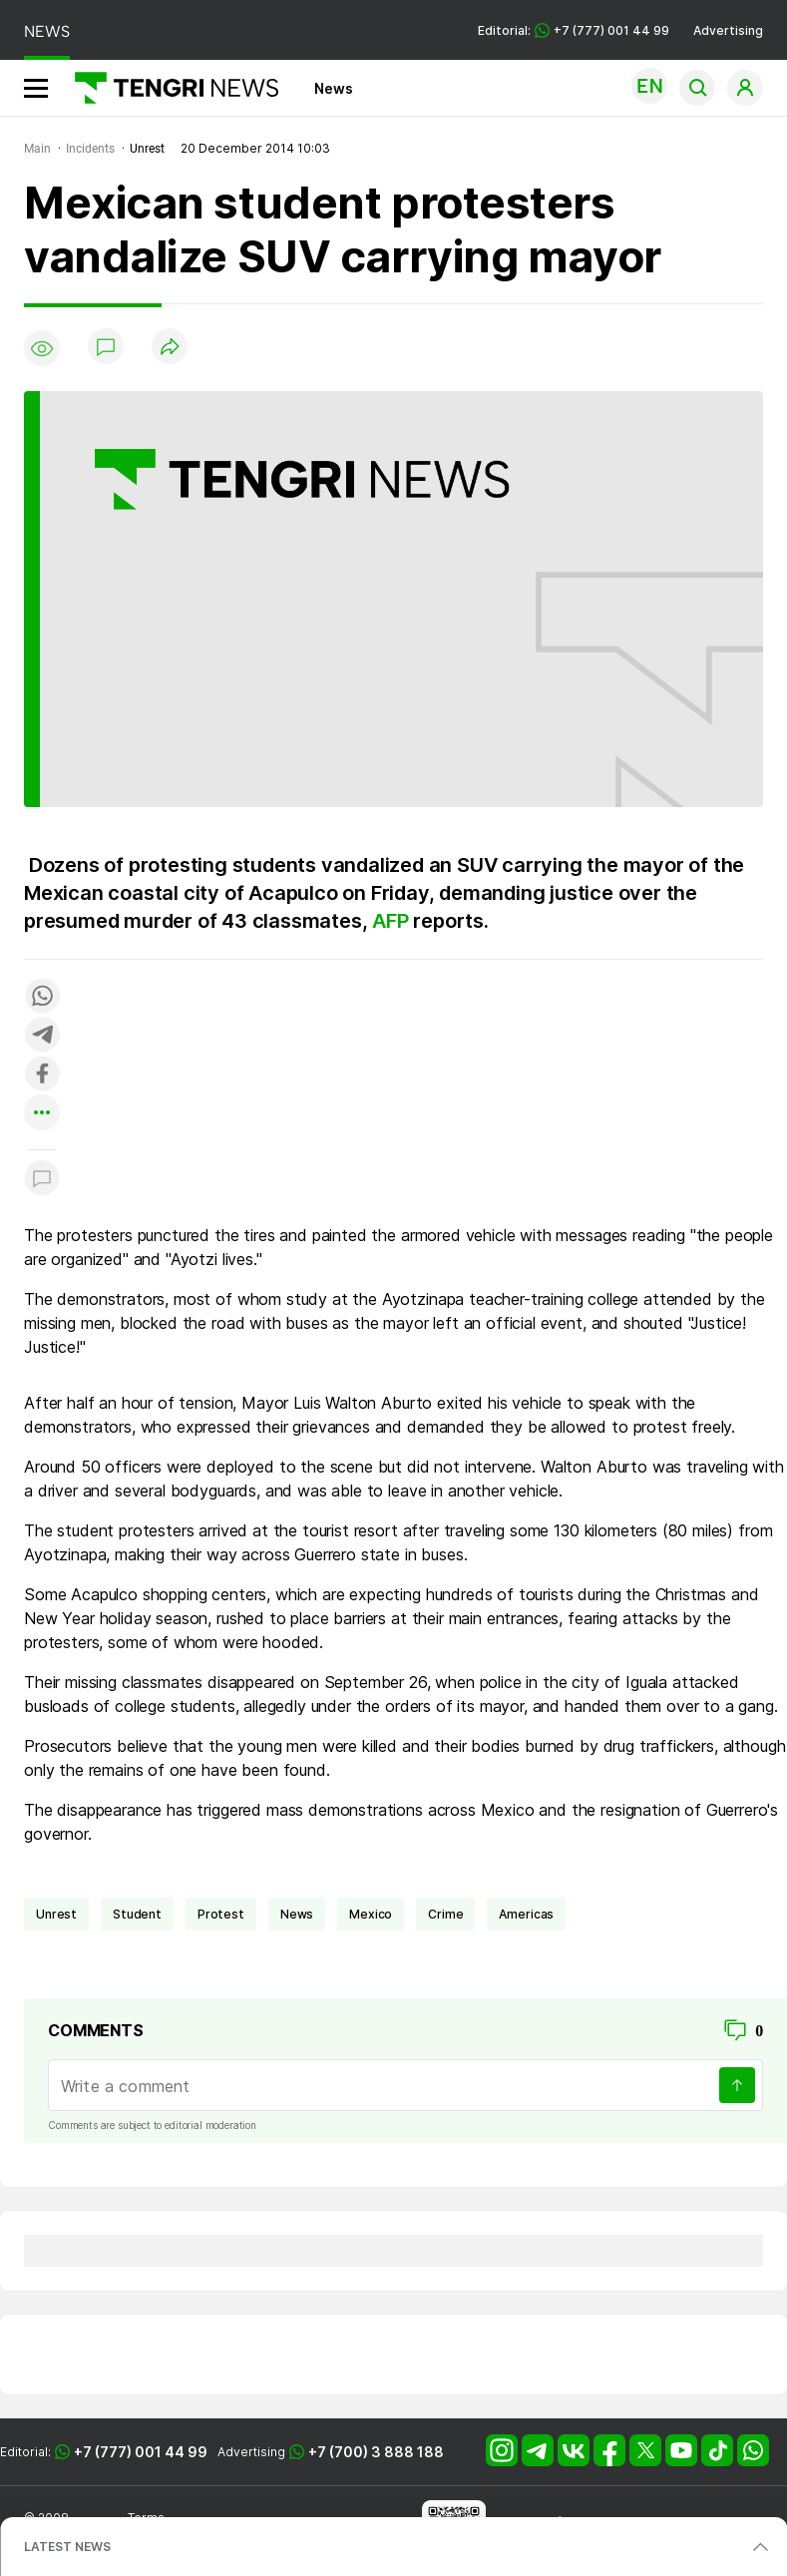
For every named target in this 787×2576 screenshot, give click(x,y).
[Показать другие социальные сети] (42, 1113)
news (296, 1914)
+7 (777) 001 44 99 (140, 2451)
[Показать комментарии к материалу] (42, 1179)
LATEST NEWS (67, 2546)
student (137, 1914)
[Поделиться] (170, 347)
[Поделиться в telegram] (42, 1036)
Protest (220, 1914)
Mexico (370, 1914)
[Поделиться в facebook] (42, 1075)
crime (445, 1914)
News (333, 88)
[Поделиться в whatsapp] (42, 997)
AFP (390, 921)
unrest (56, 1914)
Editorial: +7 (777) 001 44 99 (573, 30)
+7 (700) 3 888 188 (376, 2451)
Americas (526, 1914)
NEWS (47, 31)
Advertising (728, 30)
